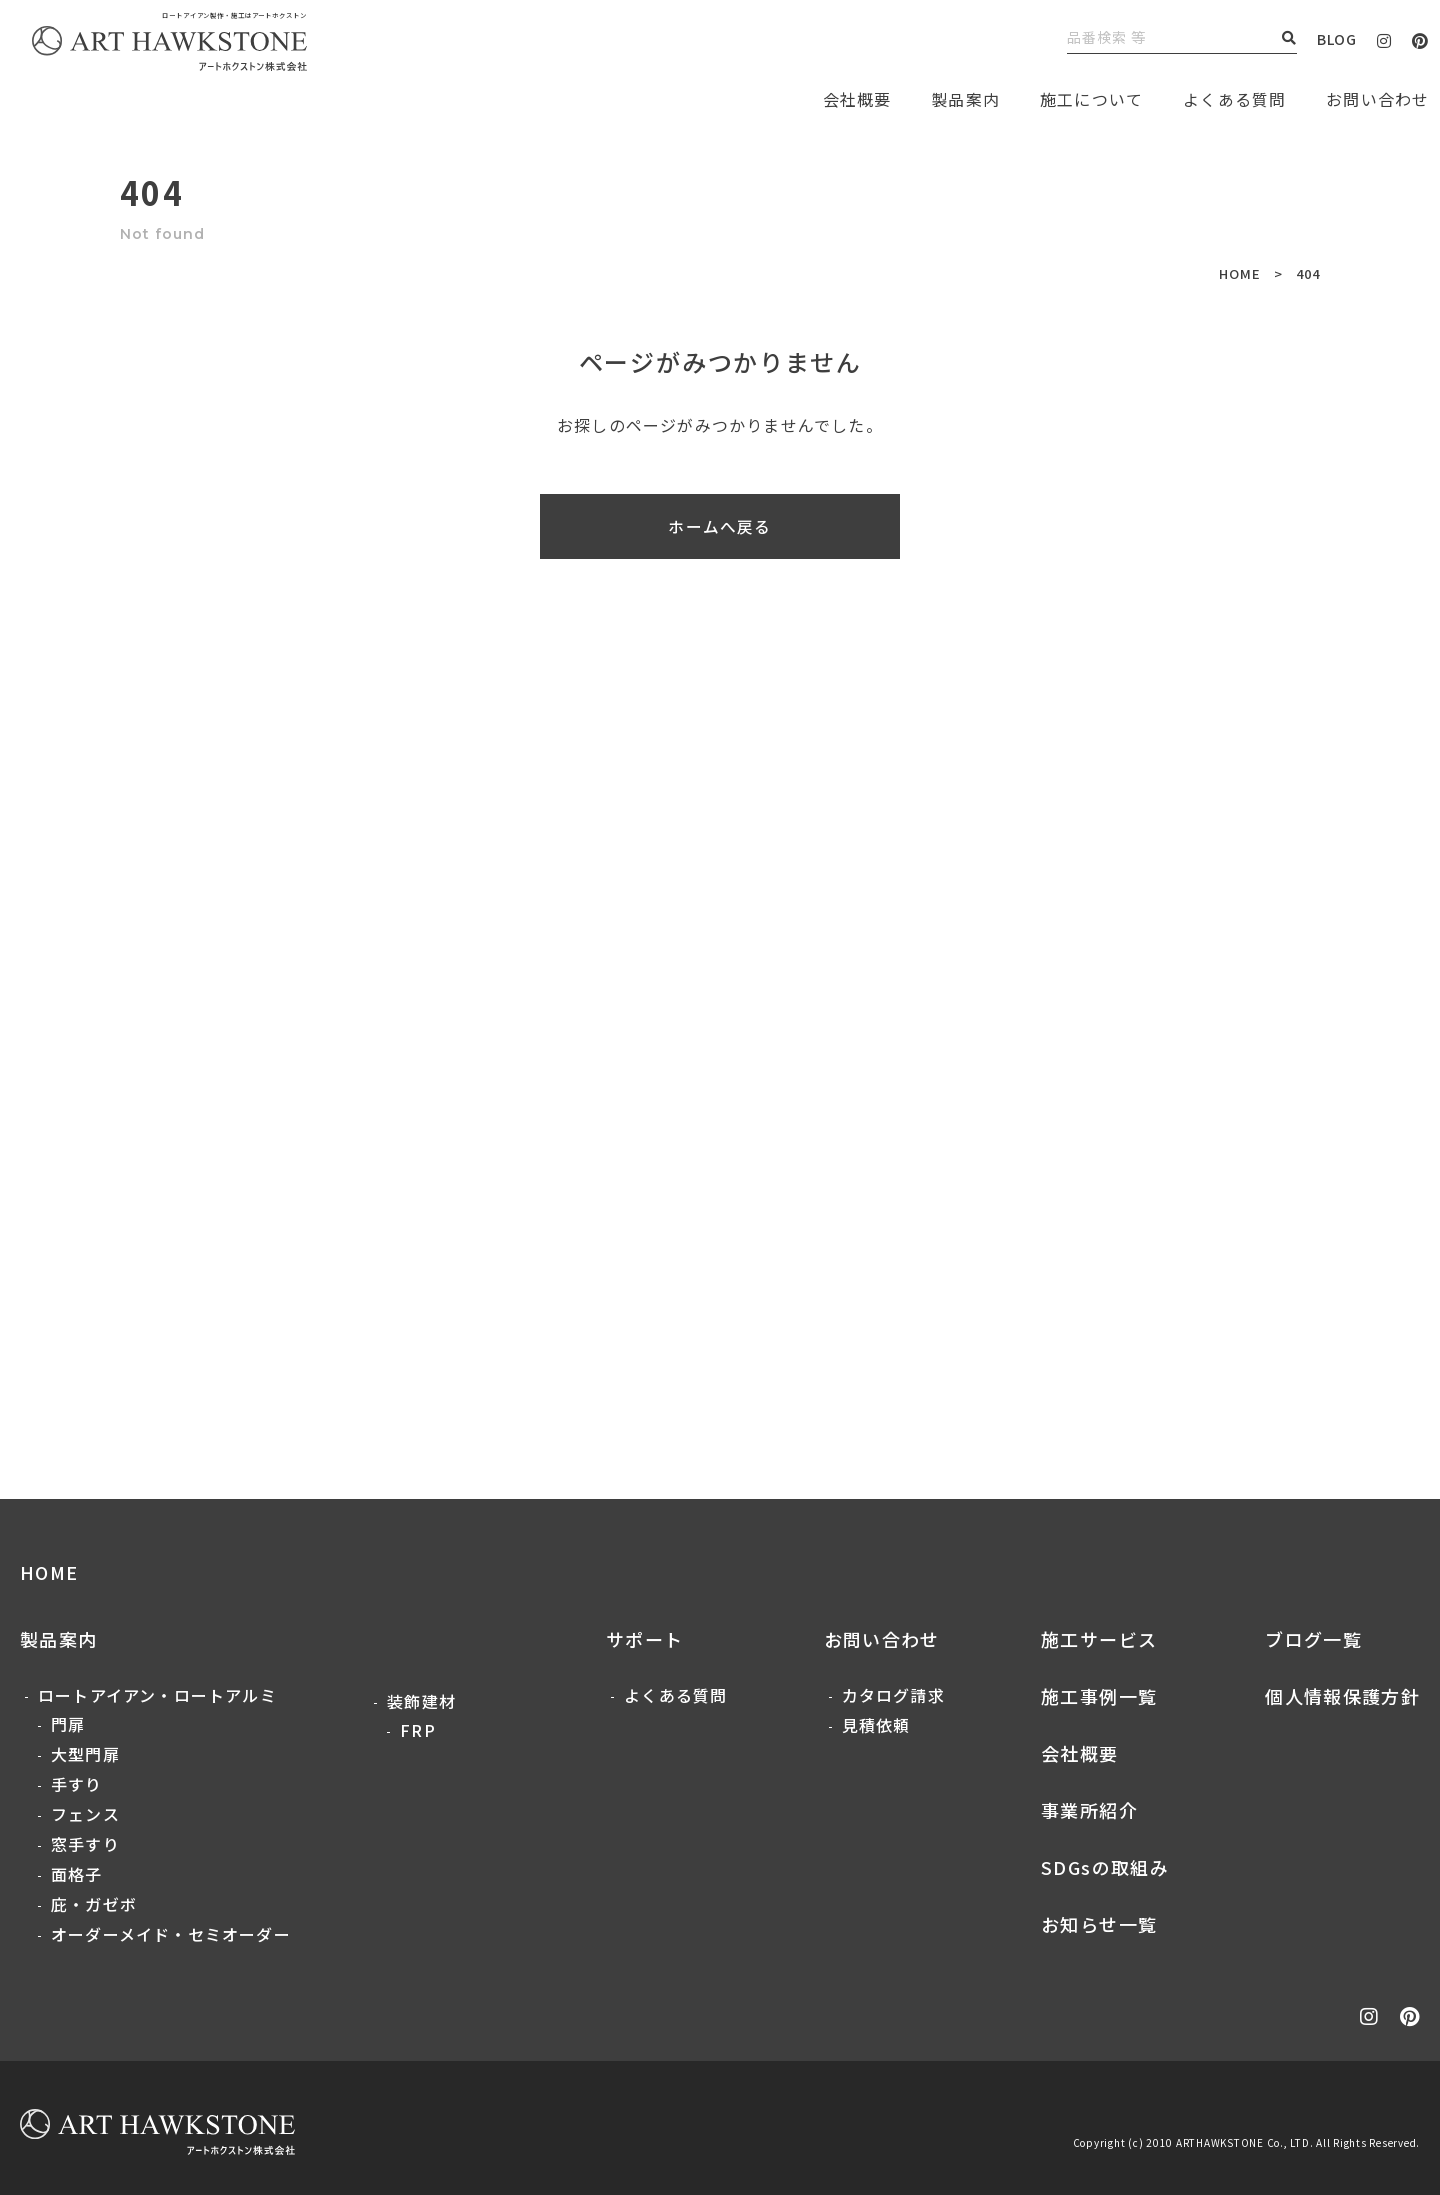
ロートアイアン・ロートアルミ (157, 1695)
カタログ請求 (893, 1695)
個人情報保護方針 (1342, 1696)
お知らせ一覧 (1099, 1924)
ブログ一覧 (1313, 1639)
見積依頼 (876, 1725)
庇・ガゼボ (94, 1904)
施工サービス (1099, 1639)
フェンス (85, 1814)
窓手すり (85, 1844)
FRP (418, 1730)
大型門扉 (85, 1754)
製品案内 (965, 99)
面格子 (77, 1874)
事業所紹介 (1089, 1810)
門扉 (68, 1724)
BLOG (1337, 39)
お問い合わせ (882, 1639)
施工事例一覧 (1099, 1696)
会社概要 (1079, 1753)
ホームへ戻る (719, 527)
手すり (77, 1784)
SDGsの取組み (1105, 1867)
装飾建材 (421, 1701)
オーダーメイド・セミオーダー (171, 1934)
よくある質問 (1234, 99)
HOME (1240, 273)
